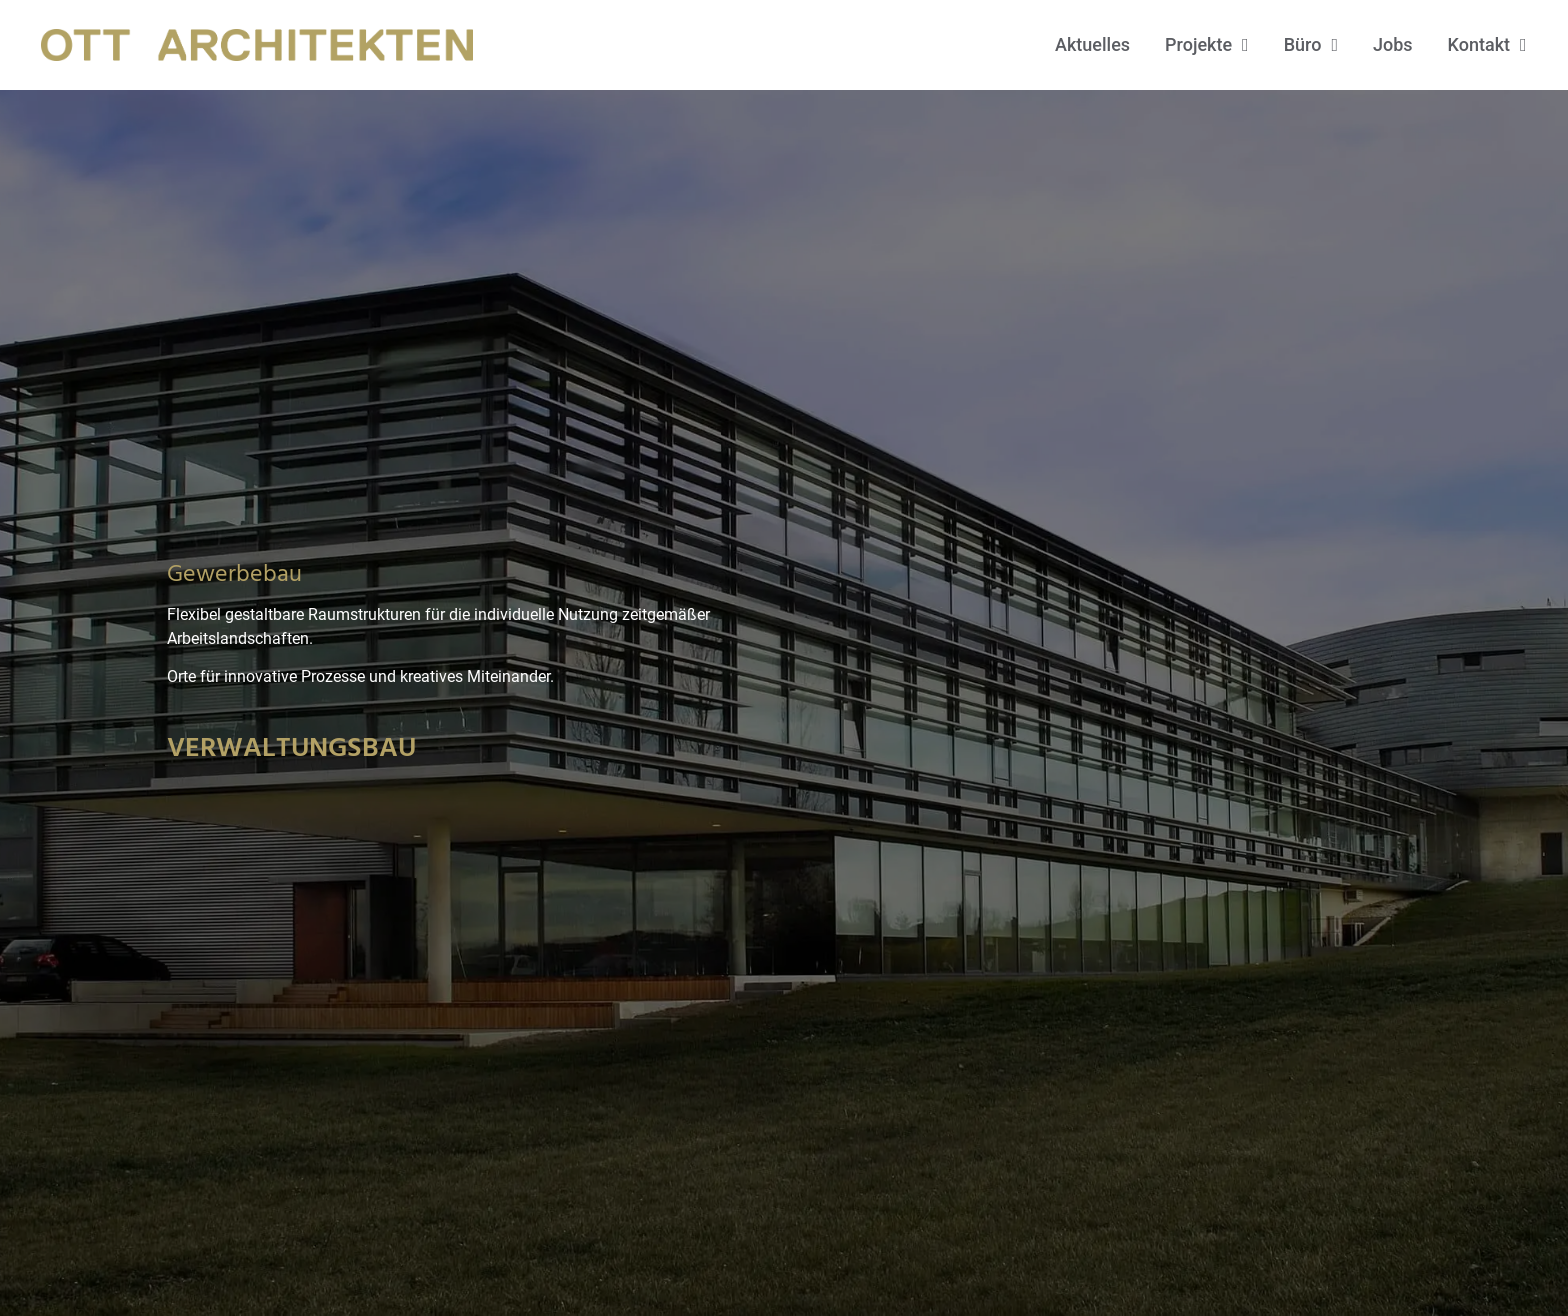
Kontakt (1487, 45)
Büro (1311, 45)
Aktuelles (1092, 44)
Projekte (1207, 45)
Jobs (1393, 44)
